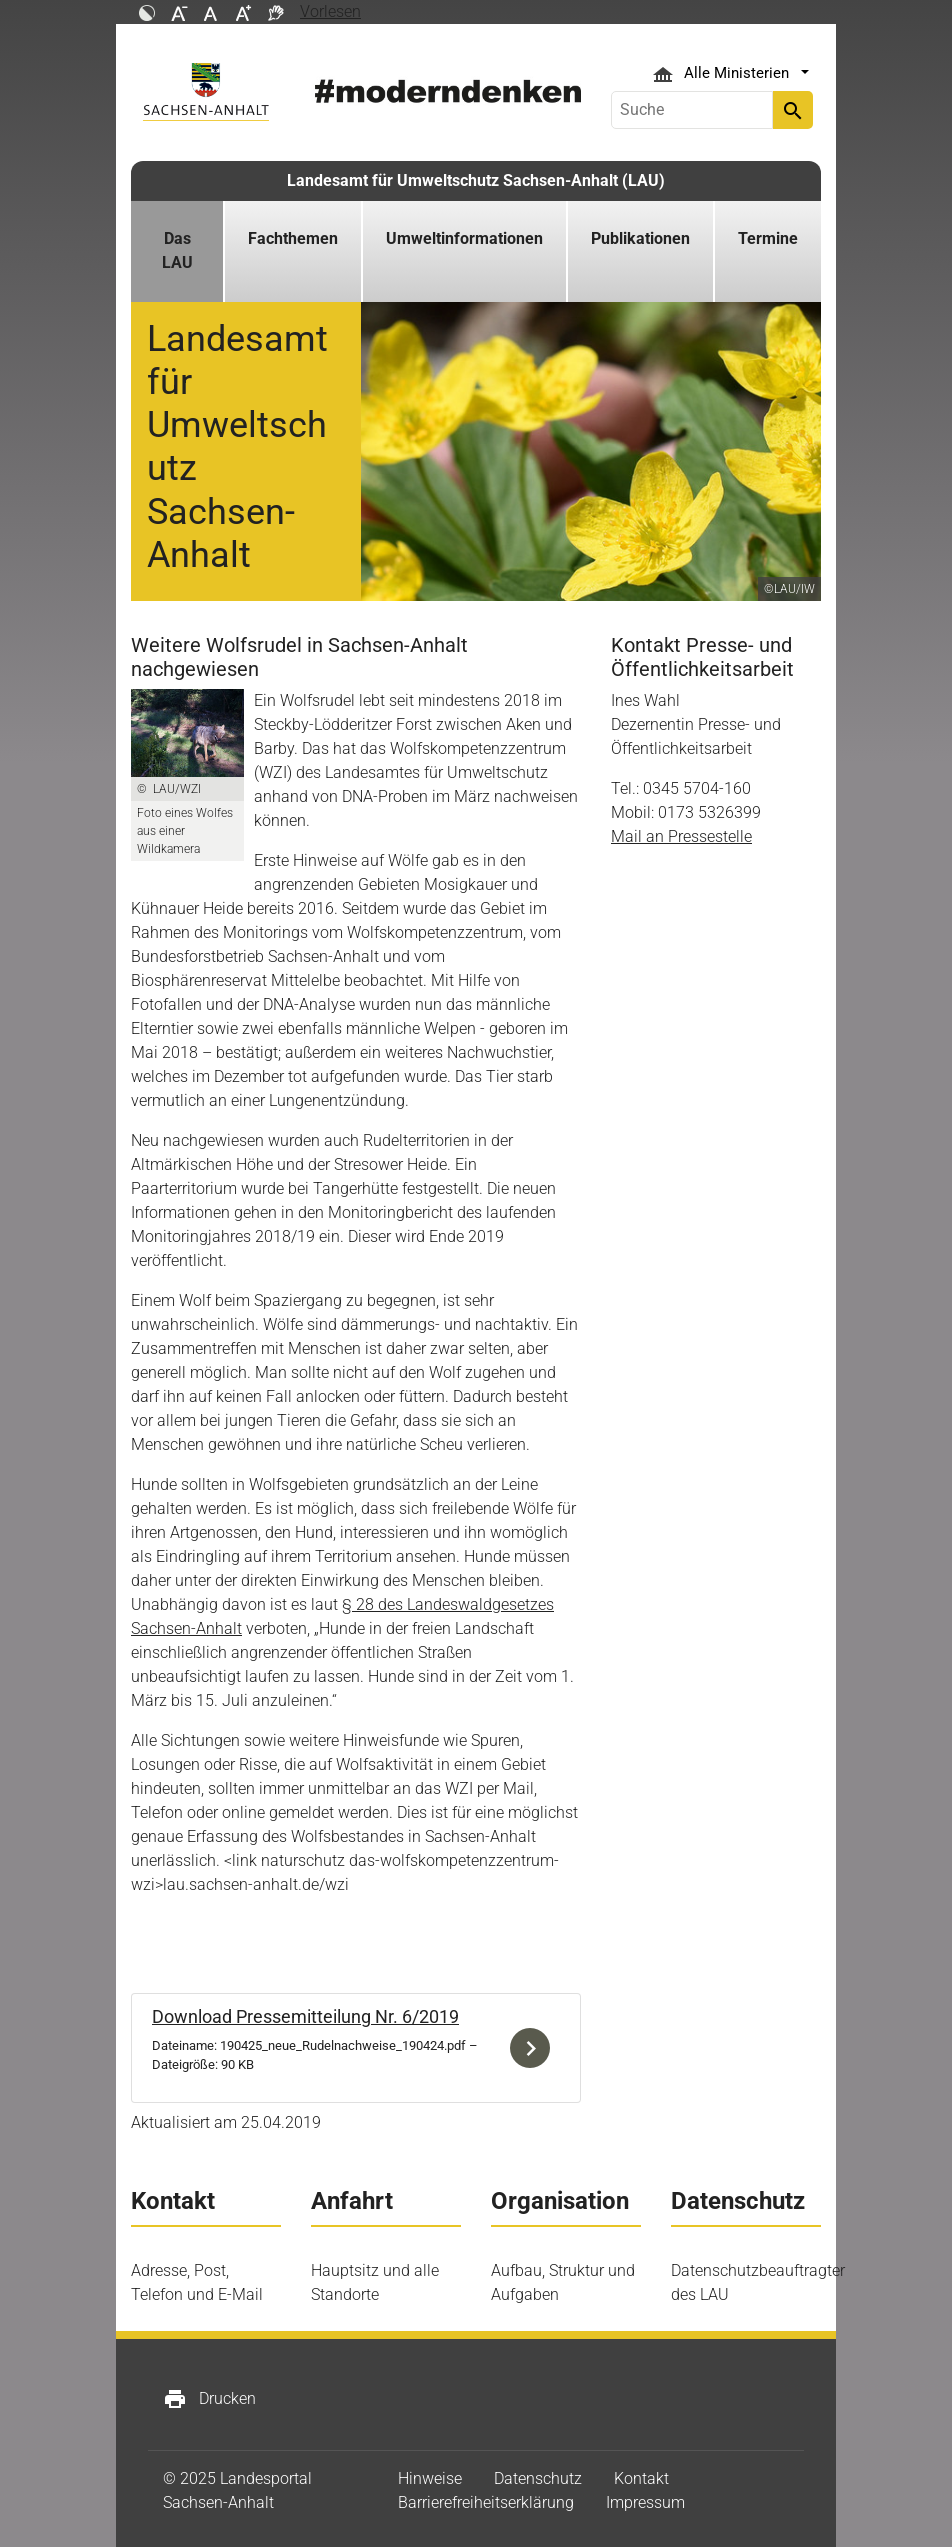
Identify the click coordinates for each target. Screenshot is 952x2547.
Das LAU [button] (177, 250)
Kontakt (641, 2478)
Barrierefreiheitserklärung (486, 2502)
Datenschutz (538, 2478)
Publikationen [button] (640, 238)
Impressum (645, 2502)
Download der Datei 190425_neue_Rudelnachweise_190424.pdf (535, 2048)
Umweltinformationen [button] (464, 238)
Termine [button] (768, 238)
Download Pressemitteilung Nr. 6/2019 (305, 2016)
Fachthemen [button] (293, 238)
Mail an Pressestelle (681, 836)
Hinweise (430, 2478)
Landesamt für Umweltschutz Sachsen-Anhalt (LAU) (476, 180)
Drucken (209, 2399)
